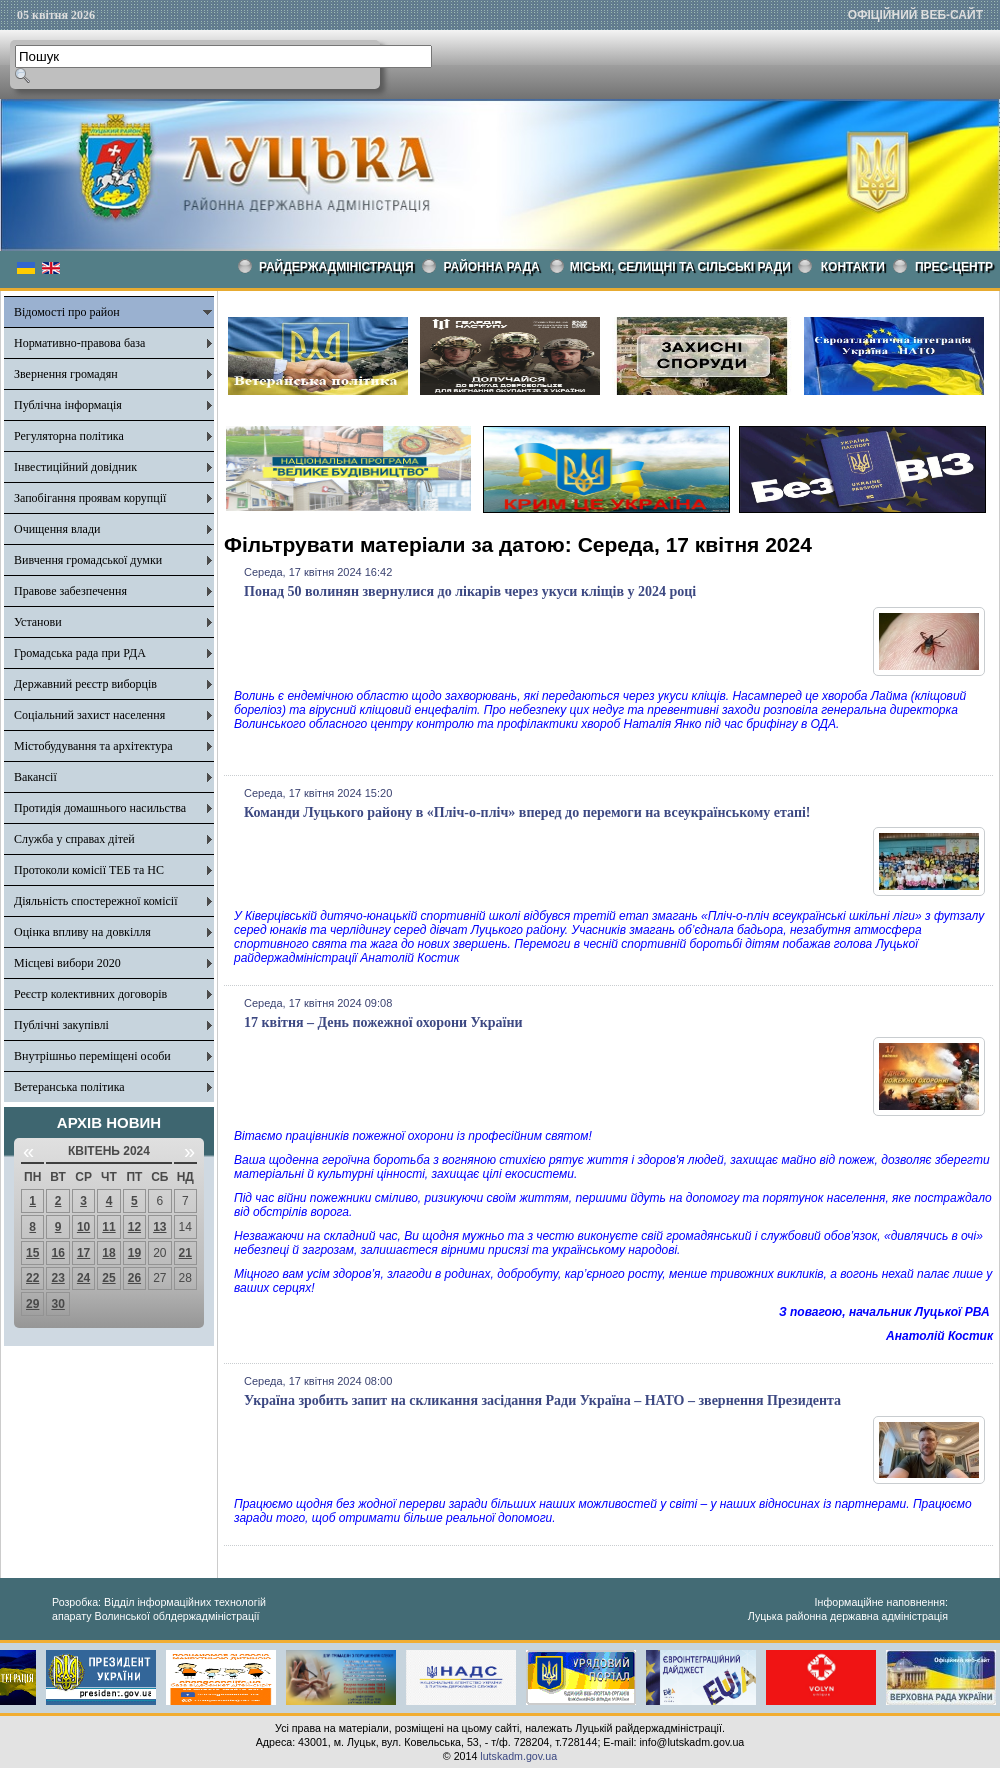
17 (83, 1253)
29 (32, 1304)
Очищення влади (57, 529)
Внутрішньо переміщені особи (92, 1056)
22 (32, 1278)
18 (108, 1253)
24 (83, 1278)
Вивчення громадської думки (88, 560)
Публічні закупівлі (61, 1025)
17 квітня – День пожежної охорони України (383, 1022)
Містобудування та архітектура (93, 746)
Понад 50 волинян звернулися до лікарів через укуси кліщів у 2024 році (470, 591)
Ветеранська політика (69, 1087)
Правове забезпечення (70, 591)
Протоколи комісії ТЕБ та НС (89, 870)
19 (134, 1253)
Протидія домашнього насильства (100, 808)
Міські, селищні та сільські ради (680, 267)
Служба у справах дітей (74, 839)
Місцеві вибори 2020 (67, 963)
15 (32, 1253)
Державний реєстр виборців (85, 684)
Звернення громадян (66, 374)
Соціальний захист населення (89, 715)
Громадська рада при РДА (80, 653)
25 (108, 1278)
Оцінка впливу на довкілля (82, 932)
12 (134, 1227)
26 (134, 1278)
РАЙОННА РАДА (492, 267)
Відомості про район (67, 312)
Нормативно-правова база (79, 343)
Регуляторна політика (69, 436)
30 (57, 1304)
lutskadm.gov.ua (518, 1756)
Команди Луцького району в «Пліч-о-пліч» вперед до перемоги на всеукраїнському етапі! (527, 812)
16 (57, 1253)
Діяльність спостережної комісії (96, 901)
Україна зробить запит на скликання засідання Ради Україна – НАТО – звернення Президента (542, 1400)
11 (108, 1227)
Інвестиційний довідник (75, 467)
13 (159, 1227)
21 (185, 1253)
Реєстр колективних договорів (90, 994)
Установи (38, 622)
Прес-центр (954, 267)
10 (83, 1227)
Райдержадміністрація (336, 267)
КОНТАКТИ (853, 267)
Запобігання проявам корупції (90, 498)
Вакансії (35, 777)
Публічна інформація (68, 405)
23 (57, 1278)
